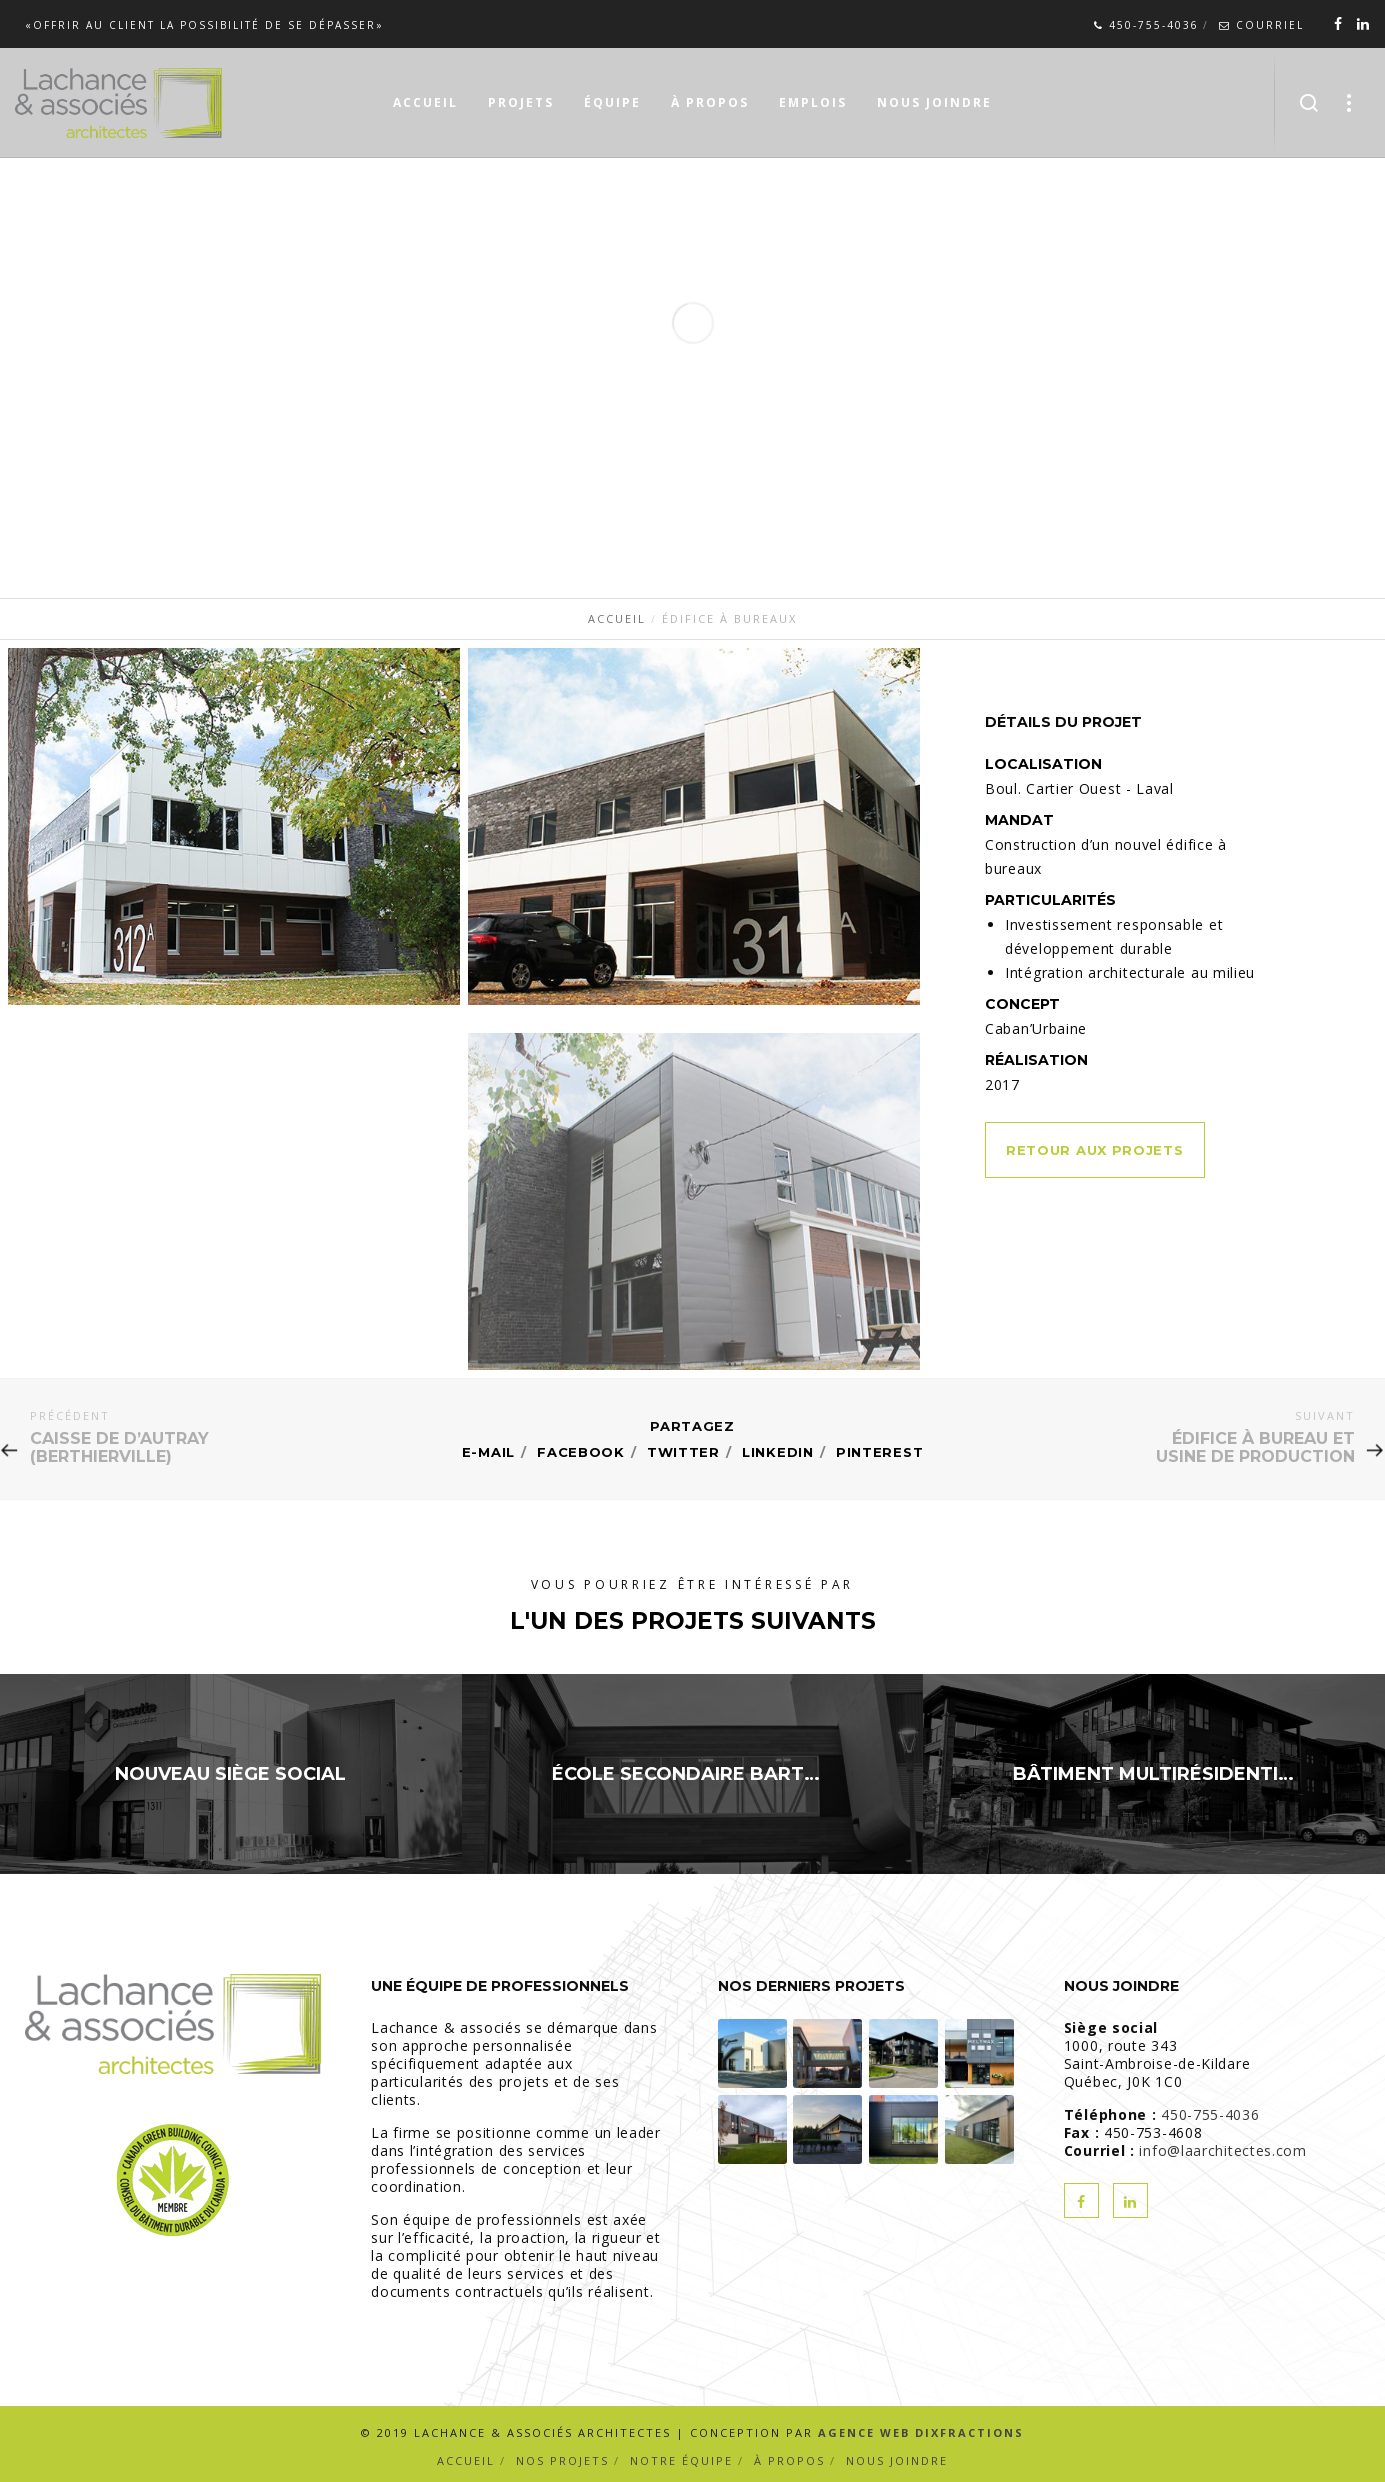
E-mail (488, 1452)
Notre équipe (681, 2460)
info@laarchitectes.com (1222, 2150)
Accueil (466, 2460)
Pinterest (879, 1452)
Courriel (1261, 25)
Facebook (581, 1452)
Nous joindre (897, 2460)
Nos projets (562, 2460)
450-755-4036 (1146, 25)
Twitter (683, 1452)
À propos (789, 2460)
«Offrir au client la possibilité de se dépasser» (204, 25)
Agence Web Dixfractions (921, 2432)
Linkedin (778, 1452)
